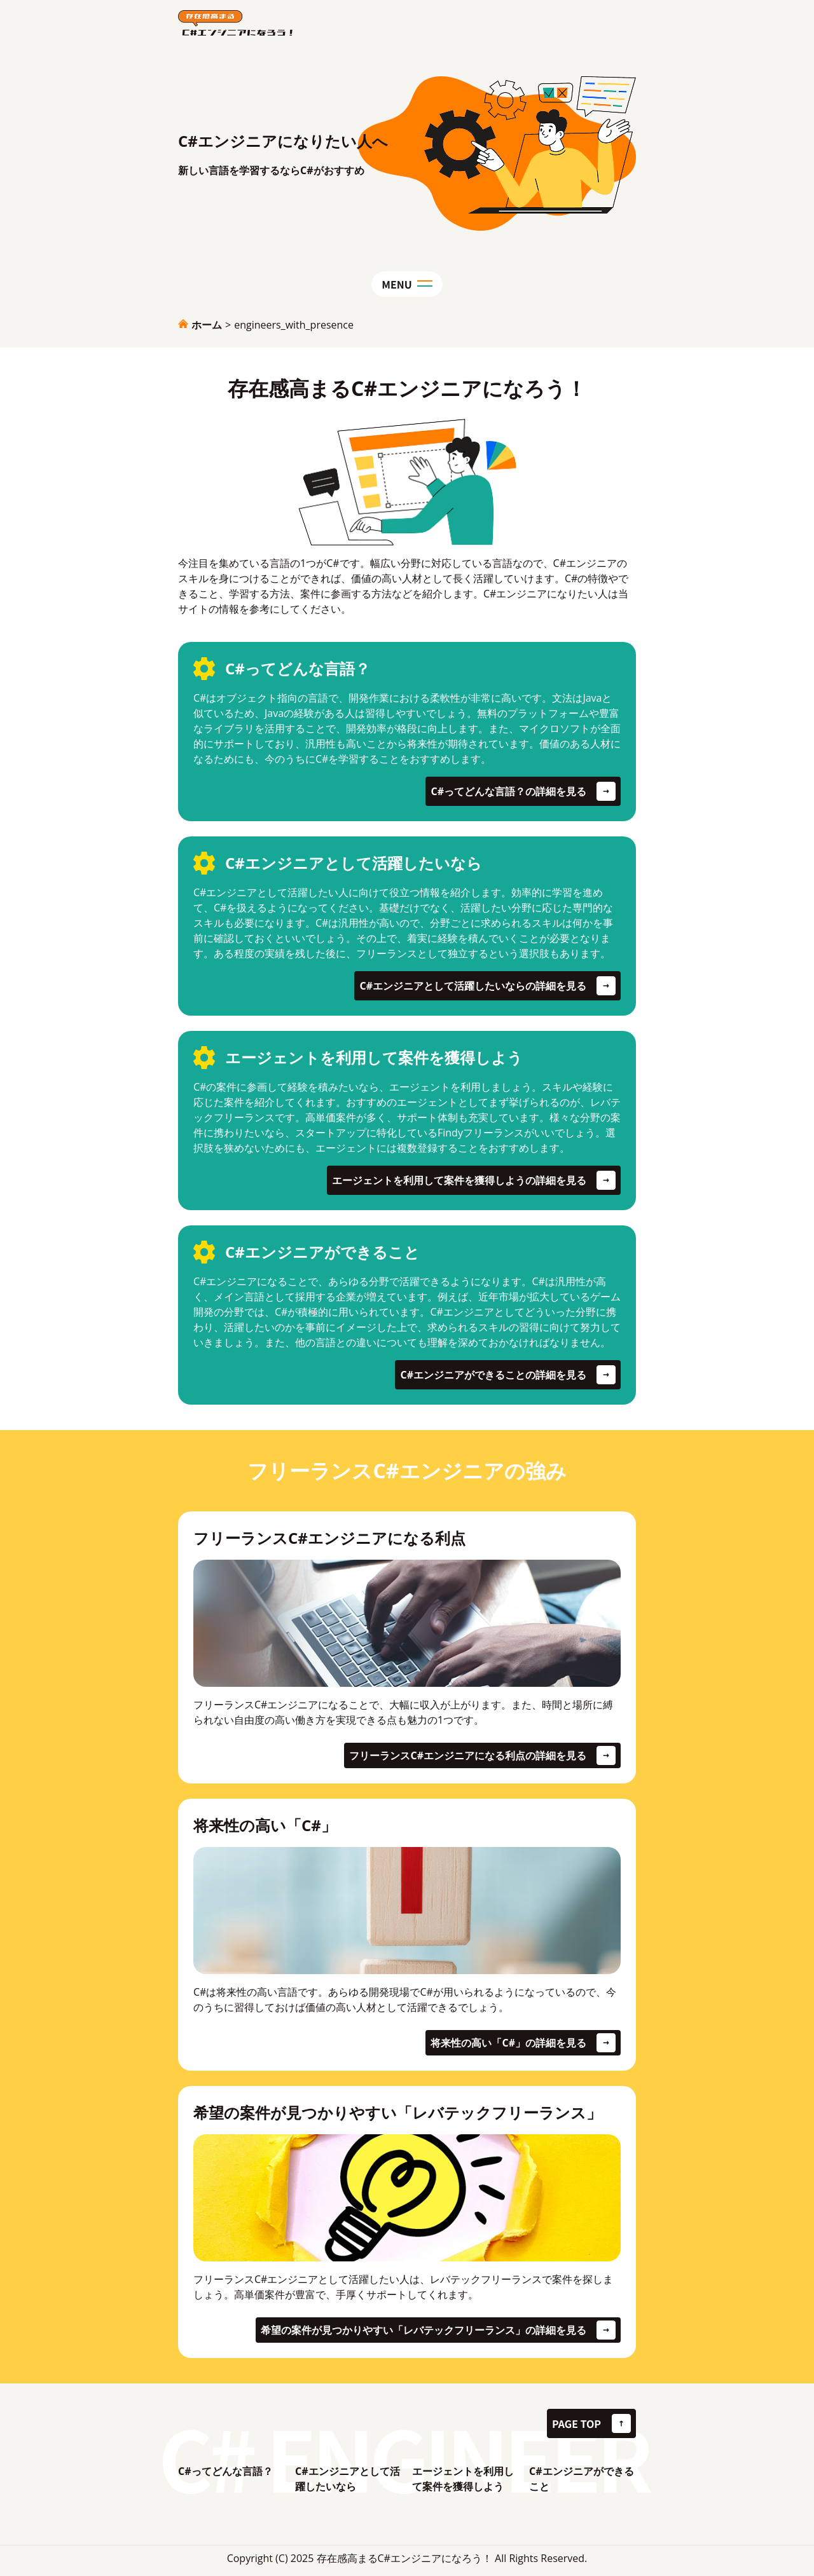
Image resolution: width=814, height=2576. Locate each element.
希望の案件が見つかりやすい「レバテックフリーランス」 (397, 2112)
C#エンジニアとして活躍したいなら (347, 2478)
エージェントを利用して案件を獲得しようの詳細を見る (459, 1180)
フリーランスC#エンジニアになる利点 (329, 1537)
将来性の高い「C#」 (264, 1825)
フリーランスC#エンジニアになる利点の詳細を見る (467, 1755)
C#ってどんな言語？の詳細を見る (508, 791)
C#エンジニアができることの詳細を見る (493, 1375)
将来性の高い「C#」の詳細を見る (508, 2043)
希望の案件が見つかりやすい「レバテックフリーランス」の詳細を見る (423, 2330)
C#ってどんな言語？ (225, 2471)
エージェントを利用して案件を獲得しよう (463, 2478)
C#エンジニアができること (581, 2478)
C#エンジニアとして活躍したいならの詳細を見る (472, 986)
